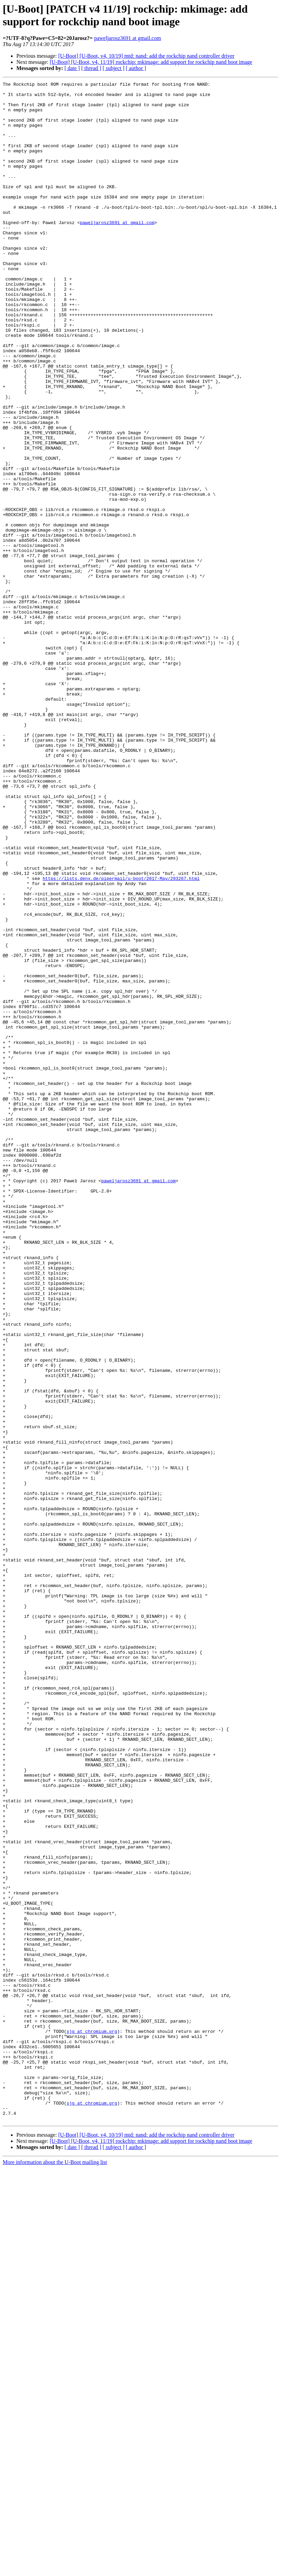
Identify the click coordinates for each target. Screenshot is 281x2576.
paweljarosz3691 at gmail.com (127, 38)
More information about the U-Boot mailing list (55, 2570)
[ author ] (136, 68)
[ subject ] (113, 68)
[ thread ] (91, 68)
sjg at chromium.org (91, 2422)
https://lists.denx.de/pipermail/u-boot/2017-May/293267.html (121, 1038)
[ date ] (72, 68)
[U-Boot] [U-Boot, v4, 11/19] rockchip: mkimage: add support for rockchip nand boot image (151, 62)
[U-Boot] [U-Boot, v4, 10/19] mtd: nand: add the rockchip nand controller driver (146, 56)
